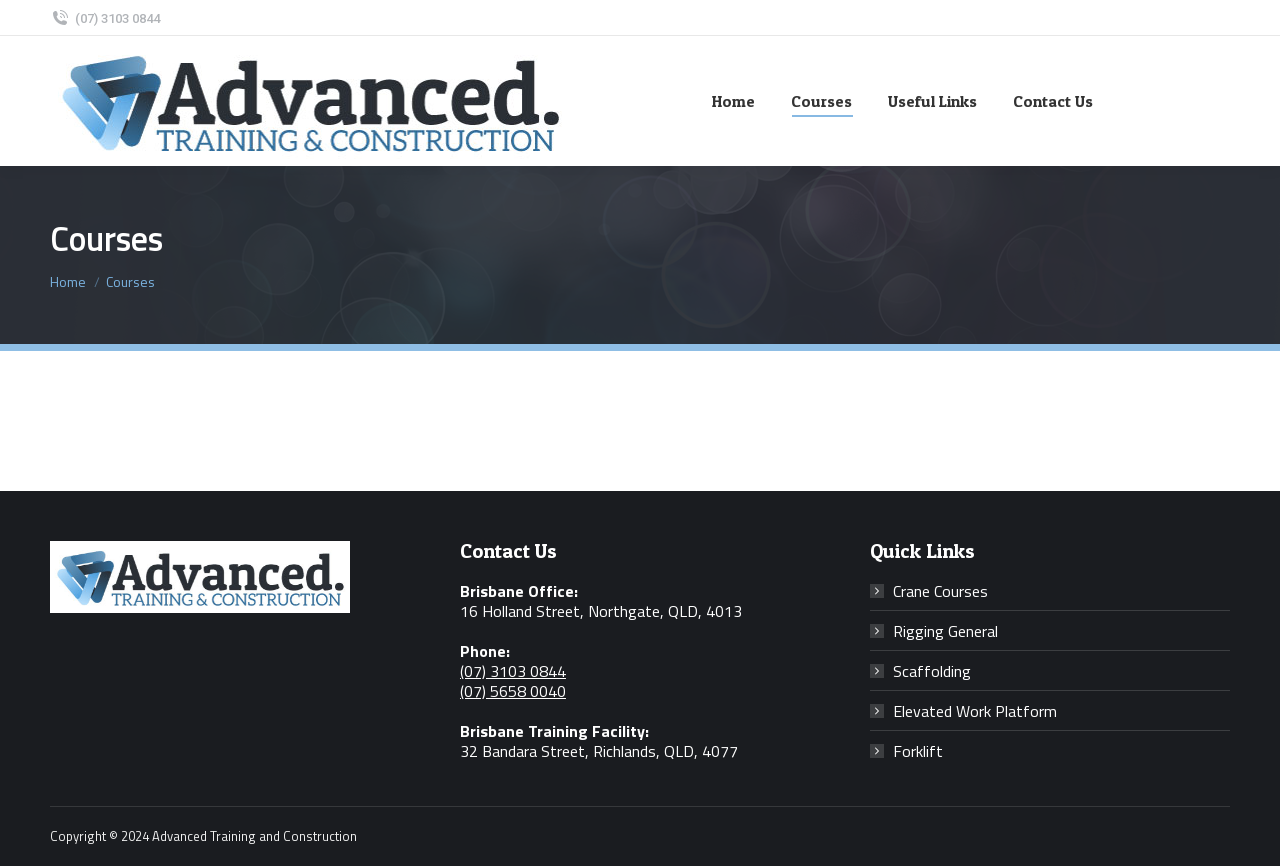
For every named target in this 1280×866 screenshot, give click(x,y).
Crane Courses (940, 591)
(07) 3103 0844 (105, 18)
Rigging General (945, 631)
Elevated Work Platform (975, 711)
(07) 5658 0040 (513, 691)
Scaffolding (932, 671)
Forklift (918, 751)
